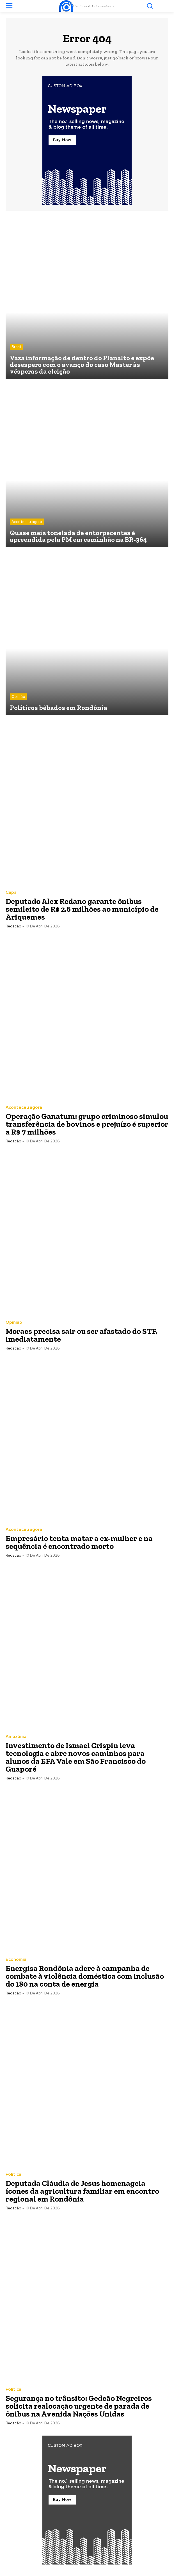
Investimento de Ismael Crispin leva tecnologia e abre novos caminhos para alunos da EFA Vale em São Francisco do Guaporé (76, 1757)
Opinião (18, 696)
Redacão (13, 926)
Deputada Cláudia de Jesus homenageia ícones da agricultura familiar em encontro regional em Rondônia (82, 2191)
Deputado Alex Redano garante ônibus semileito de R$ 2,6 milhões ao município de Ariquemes (82, 909)
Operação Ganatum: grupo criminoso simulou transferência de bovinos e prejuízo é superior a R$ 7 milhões (87, 1124)
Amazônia (16, 1737)
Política (13, 2174)
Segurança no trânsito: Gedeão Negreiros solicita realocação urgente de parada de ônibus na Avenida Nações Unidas (79, 2406)
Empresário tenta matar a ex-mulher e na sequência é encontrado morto (79, 1542)
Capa (11, 892)
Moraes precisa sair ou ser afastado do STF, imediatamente (81, 1335)
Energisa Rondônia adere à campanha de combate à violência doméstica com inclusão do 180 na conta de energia (85, 1976)
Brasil (16, 346)
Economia (16, 1959)
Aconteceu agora (27, 521)
